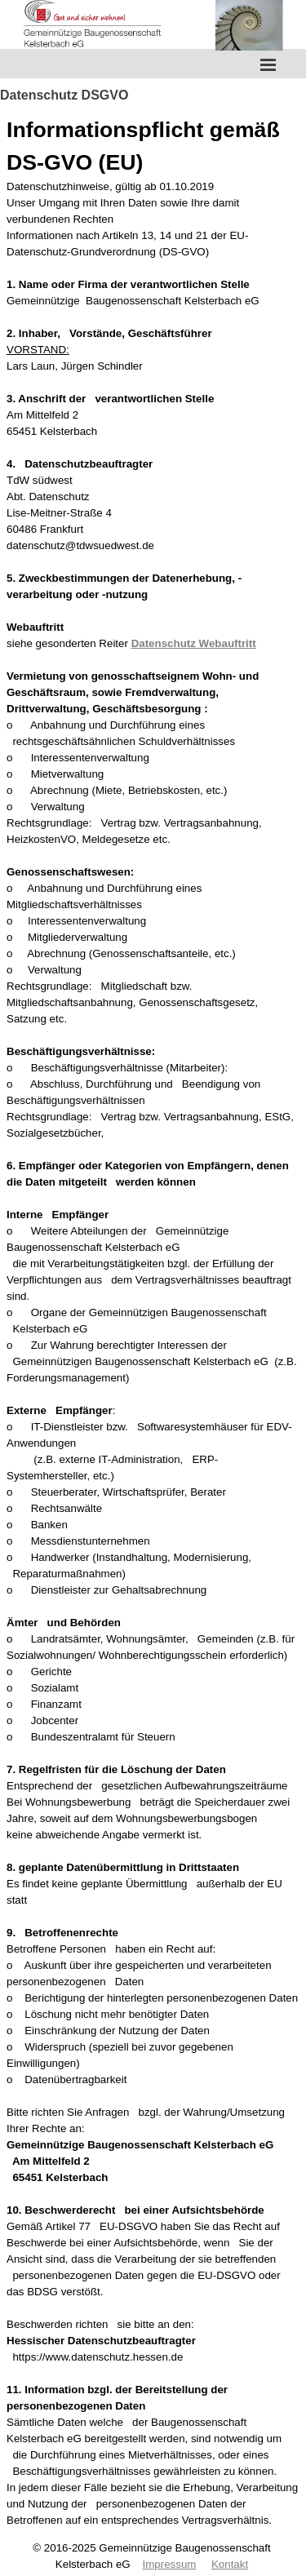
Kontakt (229, 2564)
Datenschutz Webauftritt (193, 643)
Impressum (170, 2564)
